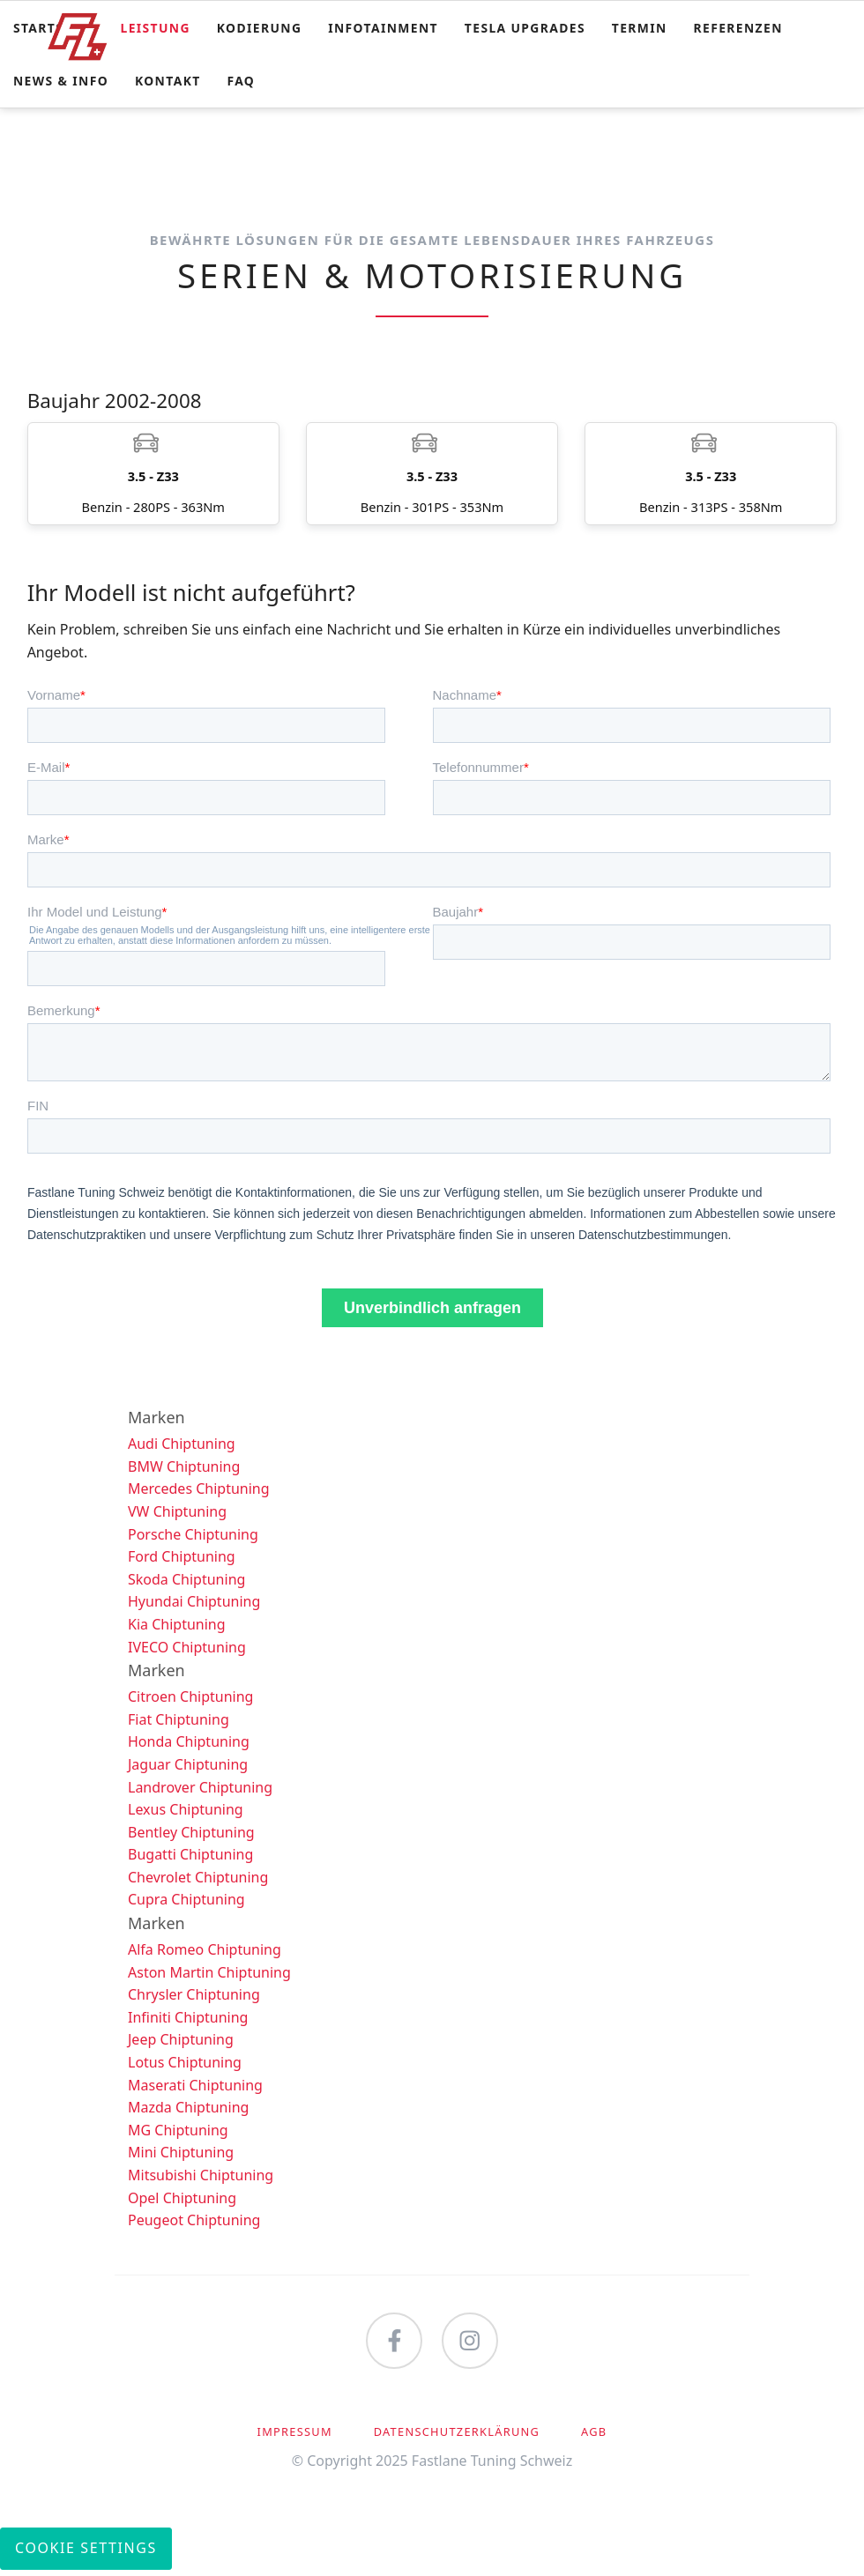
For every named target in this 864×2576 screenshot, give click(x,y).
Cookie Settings (86, 2554)
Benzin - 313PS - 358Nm (710, 476)
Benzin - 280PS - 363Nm (153, 476)
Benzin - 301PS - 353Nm (432, 476)
